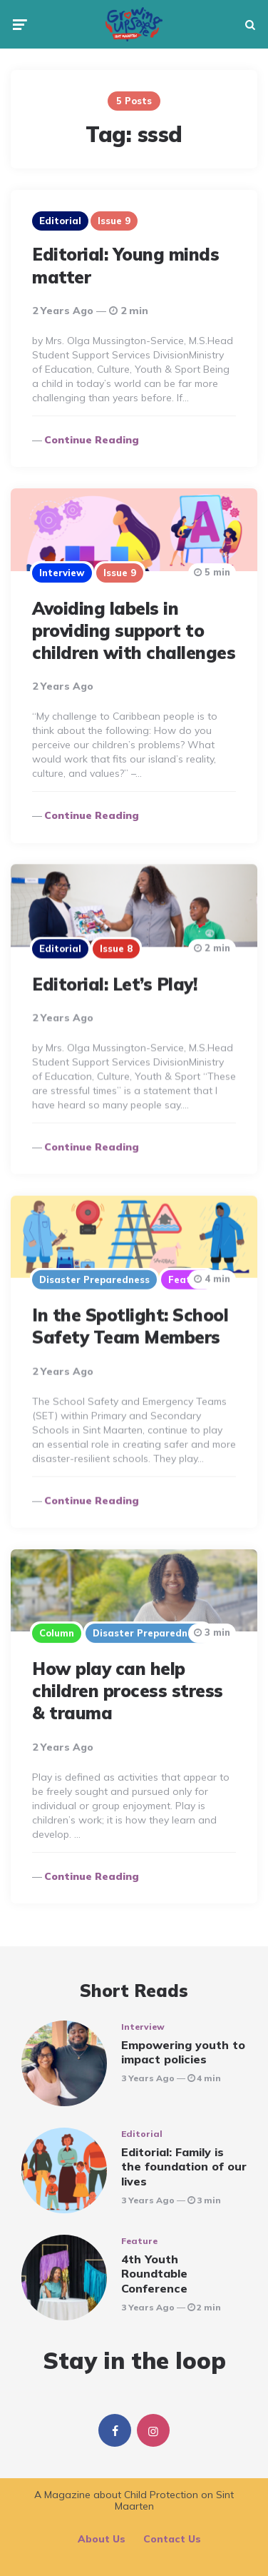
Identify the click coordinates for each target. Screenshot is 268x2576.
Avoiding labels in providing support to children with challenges (133, 630)
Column (56, 1633)
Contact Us (172, 2538)
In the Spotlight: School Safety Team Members (130, 1326)
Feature (187, 1279)
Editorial (60, 220)
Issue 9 (114, 220)
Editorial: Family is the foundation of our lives (184, 2167)
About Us (101, 2538)
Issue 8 (116, 948)
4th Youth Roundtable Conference (154, 2274)
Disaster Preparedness (94, 1279)
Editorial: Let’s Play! (114, 984)
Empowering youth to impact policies (183, 2052)
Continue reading (91, 440)
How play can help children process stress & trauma (127, 1691)
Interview (62, 572)
